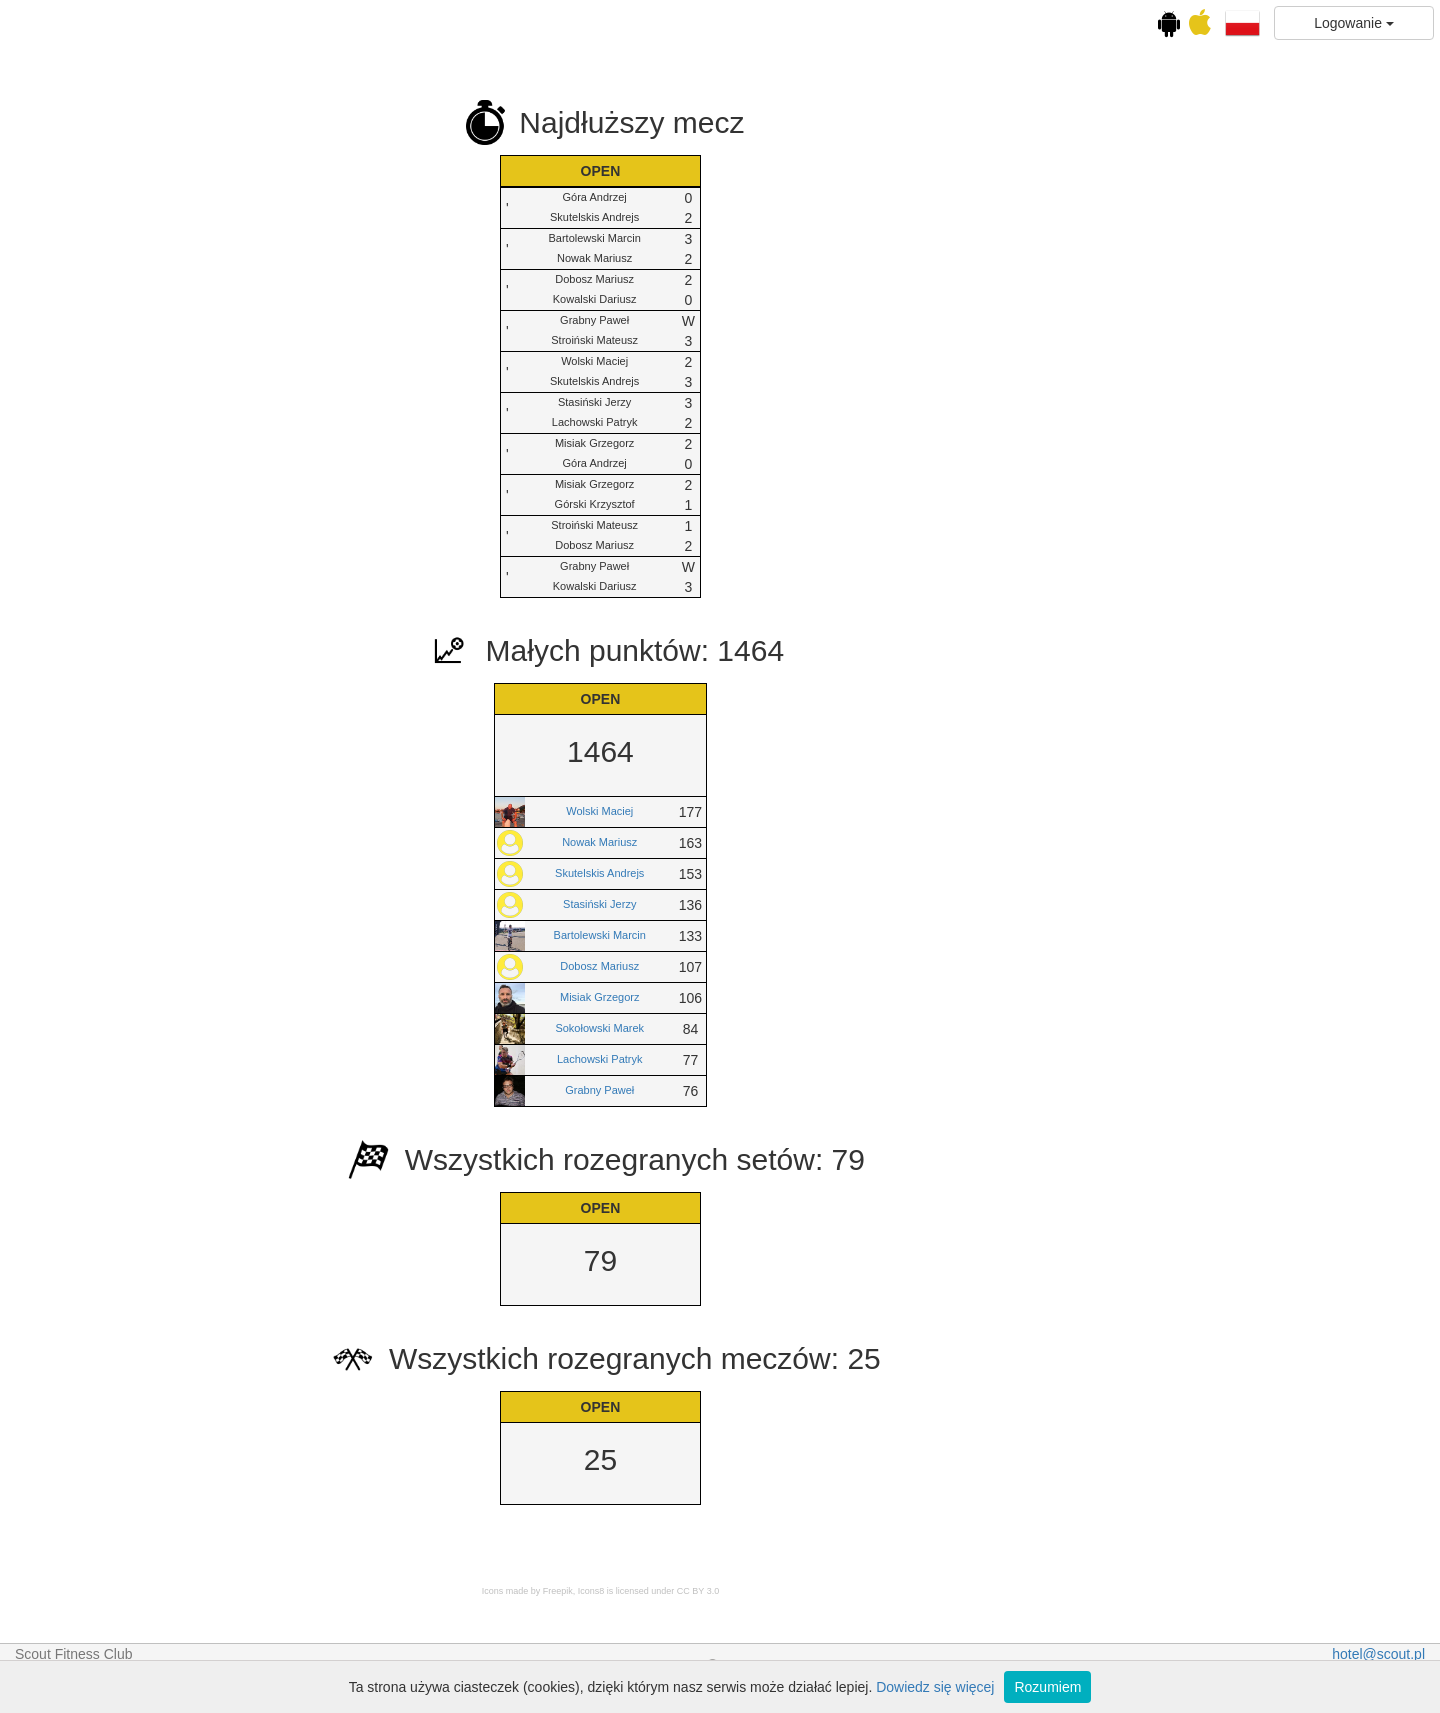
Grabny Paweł (837, 1090)
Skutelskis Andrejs (837, 873)
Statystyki (124, 817)
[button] (1242, 22)
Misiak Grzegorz (837, 997)
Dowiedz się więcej (935, 1687)
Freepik (796, 1591)
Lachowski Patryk (838, 1059)
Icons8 (829, 1591)
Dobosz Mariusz (837, 966)
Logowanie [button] (1354, 23)
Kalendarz (124, 272)
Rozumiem (1047, 1687)
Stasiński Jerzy (837, 904)
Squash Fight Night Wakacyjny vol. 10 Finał (123, 714)
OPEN (124, 777)
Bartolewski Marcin (838, 935)
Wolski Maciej (837, 811)
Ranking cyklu (141, 458)
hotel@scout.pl (1378, 1654)
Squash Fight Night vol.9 (124, 627)
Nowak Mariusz (837, 842)
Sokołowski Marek (838, 1028)
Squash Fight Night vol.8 (124, 549)
